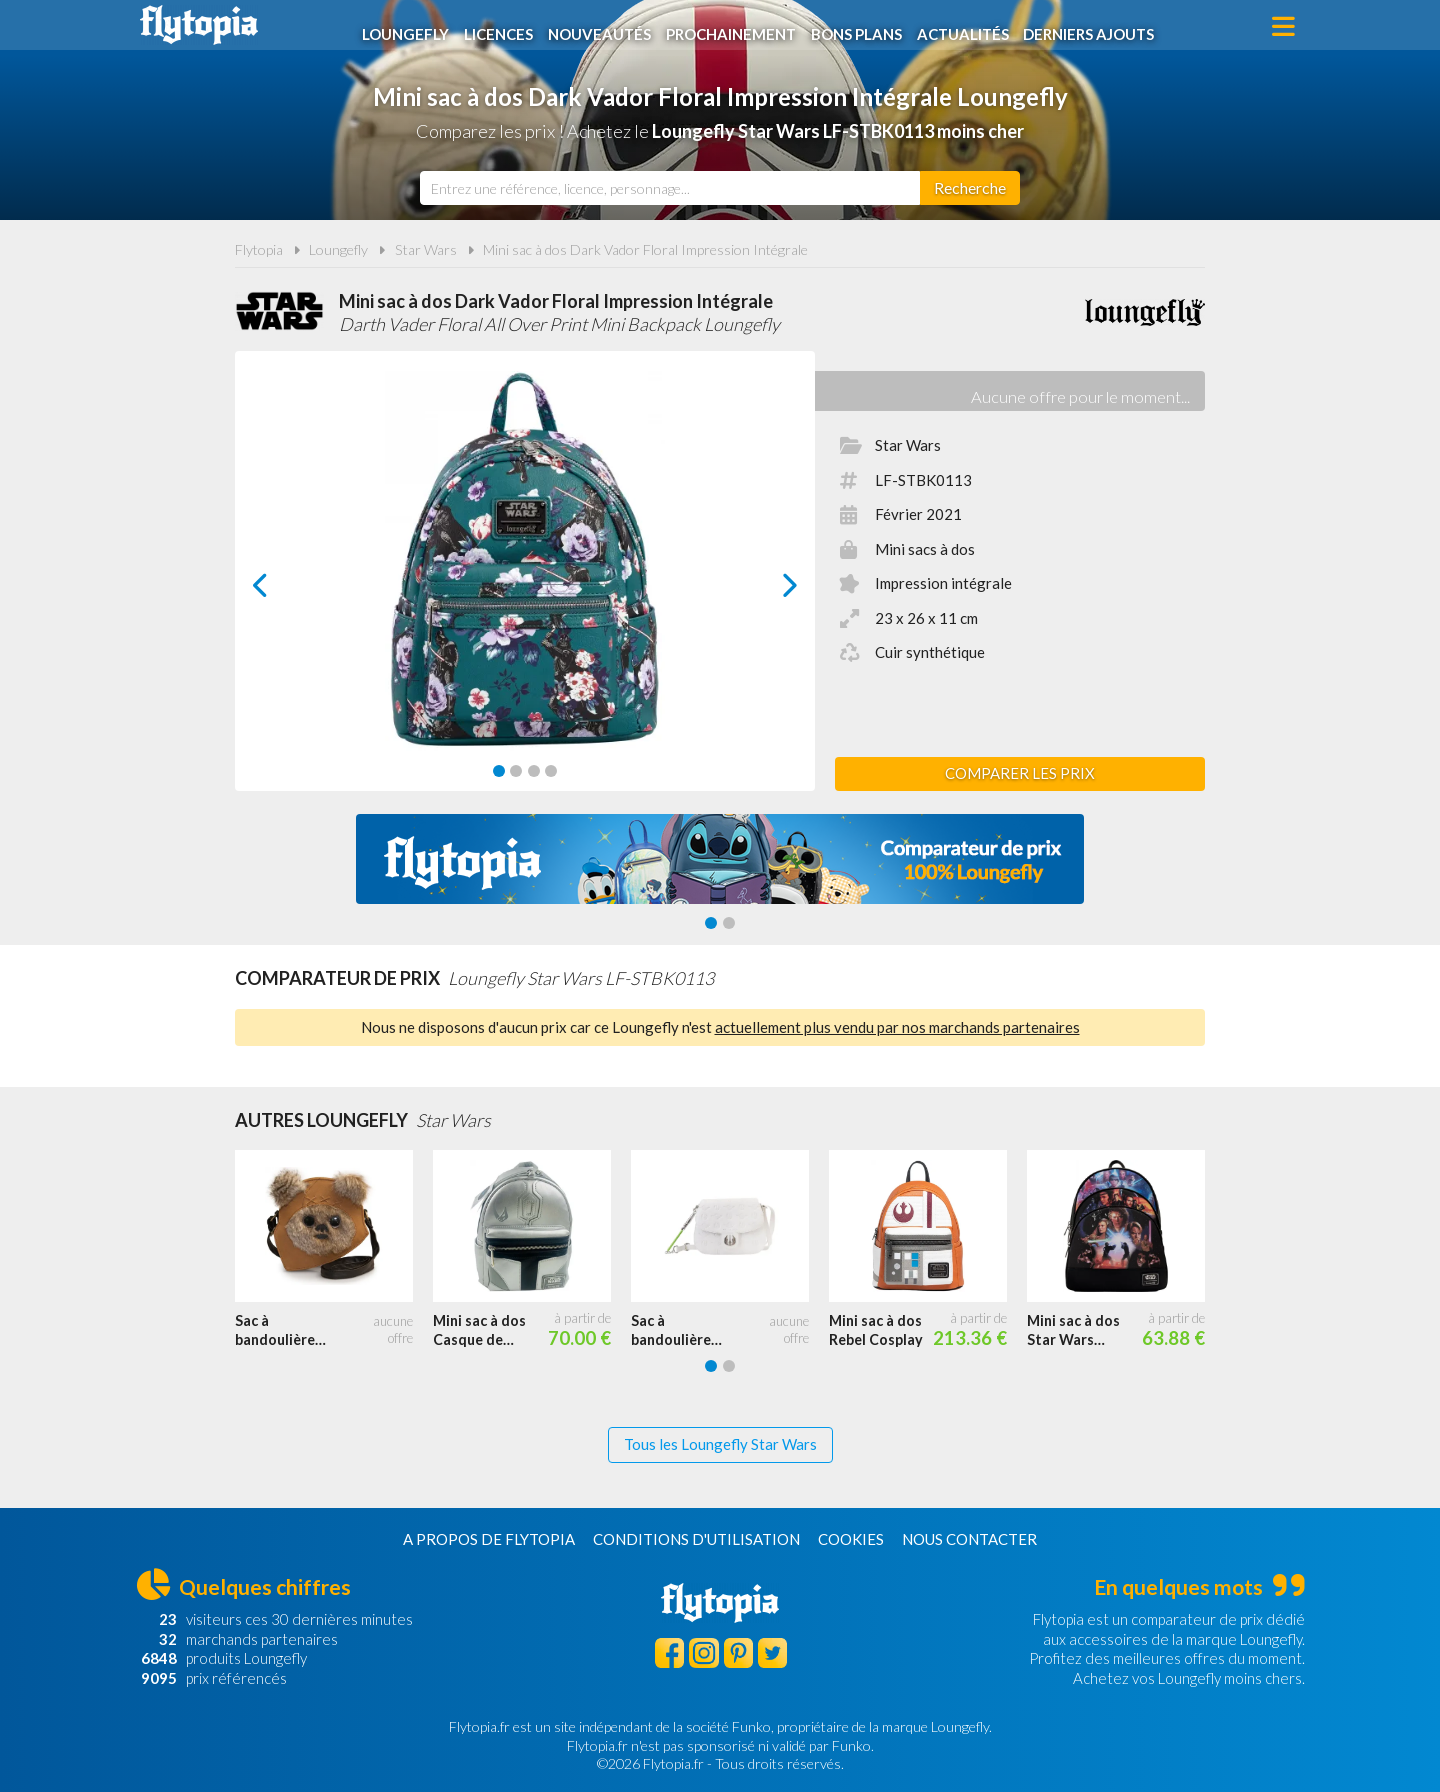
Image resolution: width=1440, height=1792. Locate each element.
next (767, 590)
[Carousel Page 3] (534, 771)
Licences (502, 27)
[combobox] (670, 188)
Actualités (970, 27)
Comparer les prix (1020, 773)
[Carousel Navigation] (525, 585)
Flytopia (199, 25)
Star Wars (426, 249)
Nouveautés (604, 27)
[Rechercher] (970, 188)
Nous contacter (969, 1539)
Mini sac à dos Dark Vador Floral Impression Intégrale (645, 249)
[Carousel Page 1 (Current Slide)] (499, 771)
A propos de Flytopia (489, 1539)
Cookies (851, 1539)
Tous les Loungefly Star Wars (720, 1444)
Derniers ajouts (1098, 27)
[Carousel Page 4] (551, 771)
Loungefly (409, 27)
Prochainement (736, 27)
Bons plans (862, 27)
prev (283, 590)
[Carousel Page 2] (516, 771)
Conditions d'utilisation (696, 1539)
